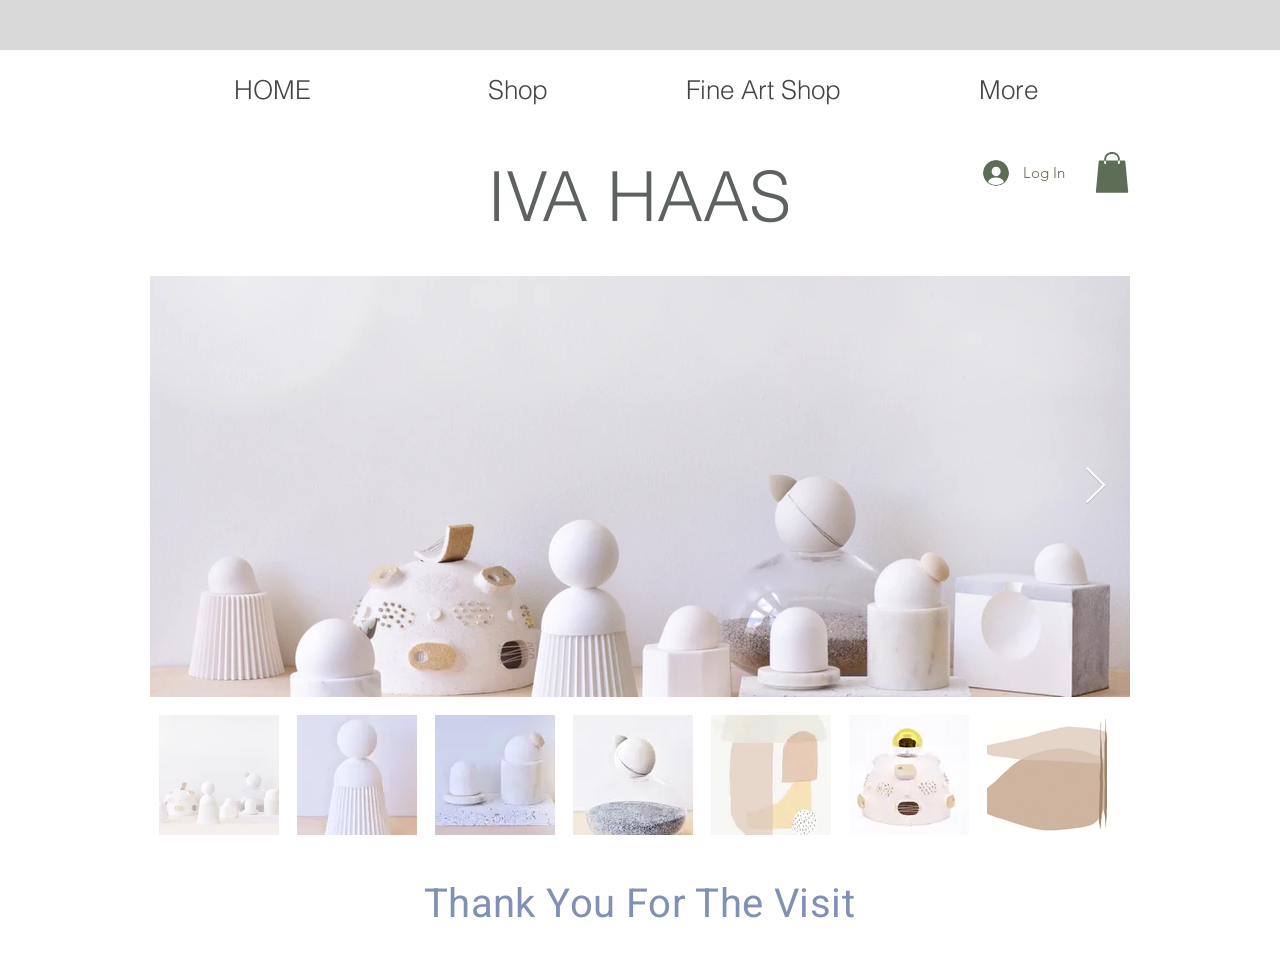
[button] (1112, 172)
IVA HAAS (639, 195)
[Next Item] (1095, 486)
